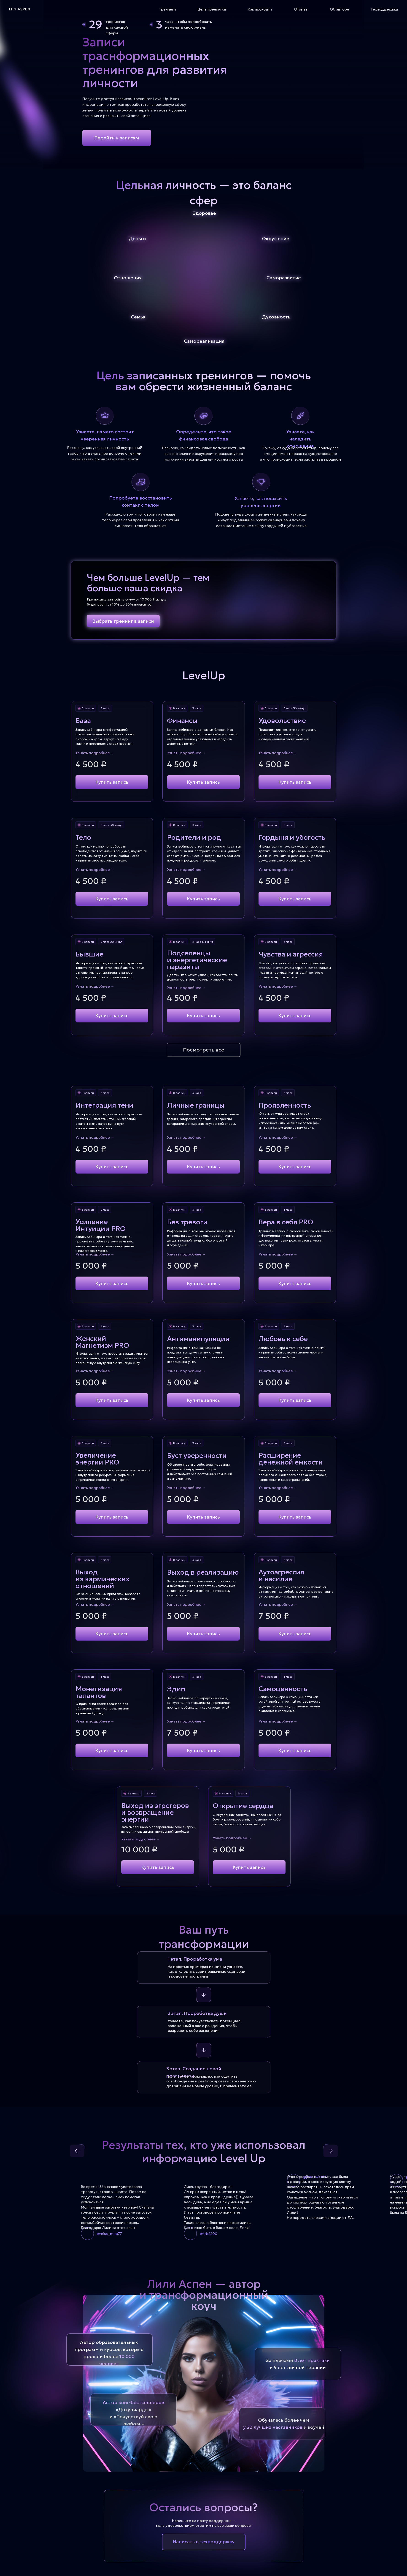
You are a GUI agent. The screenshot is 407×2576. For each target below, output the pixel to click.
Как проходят (260, 9)
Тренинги (167, 9)
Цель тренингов (211, 9)
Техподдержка (384, 9)
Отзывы (301, 9)
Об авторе (339, 9)
